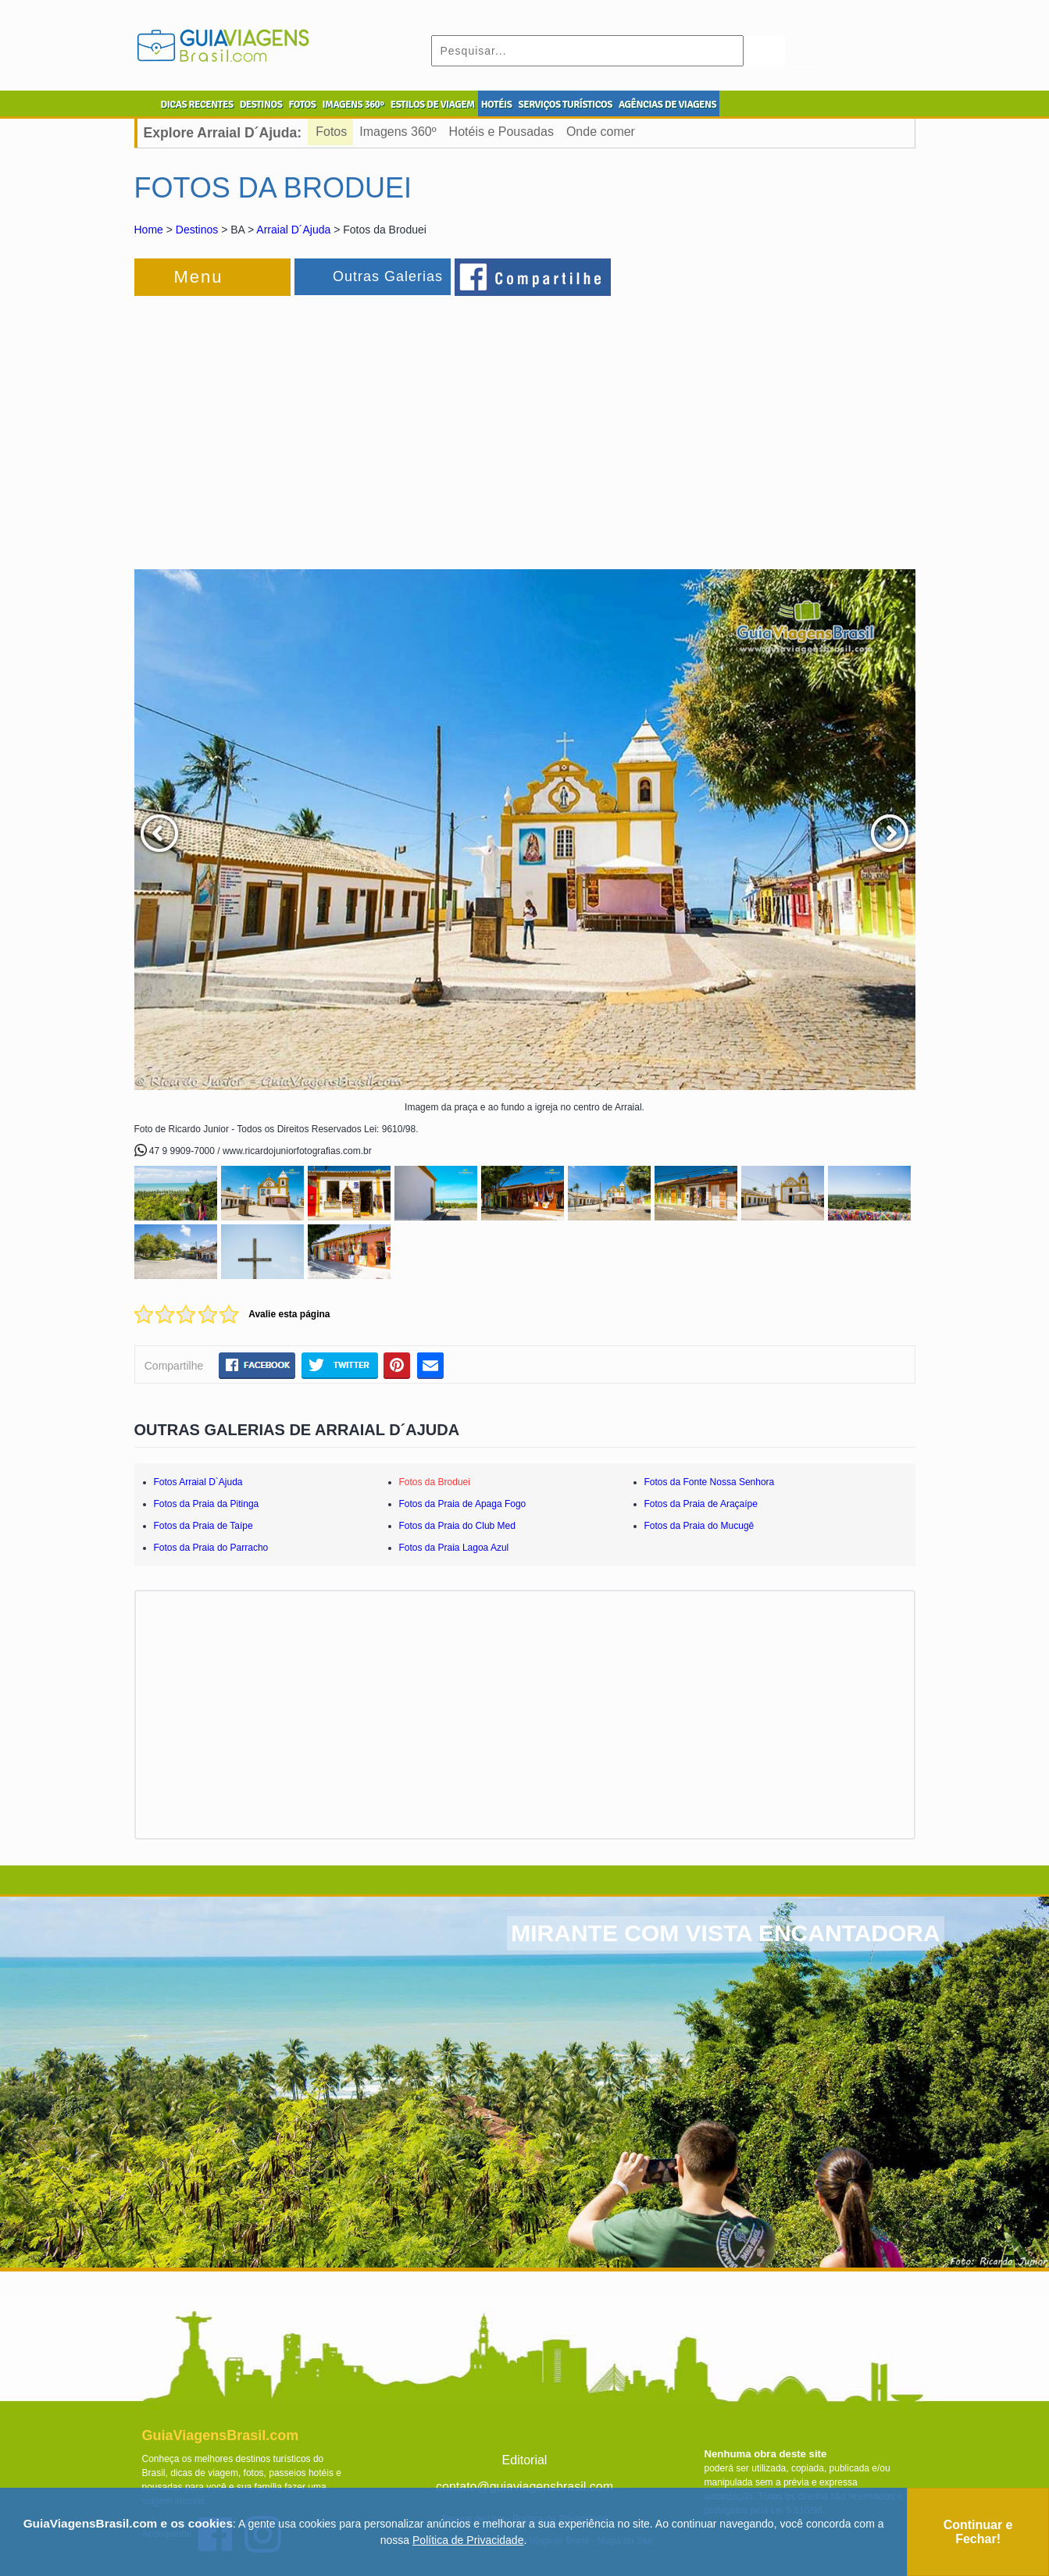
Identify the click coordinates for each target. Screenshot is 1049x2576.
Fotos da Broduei (434, 1482)
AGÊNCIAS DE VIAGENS (667, 104)
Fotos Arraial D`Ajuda (198, 1482)
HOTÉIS (496, 104)
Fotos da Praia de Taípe (203, 1525)
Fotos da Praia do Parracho (211, 1547)
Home (148, 229)
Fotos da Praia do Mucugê (699, 1525)
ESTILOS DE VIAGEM (433, 104)
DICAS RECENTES (197, 104)
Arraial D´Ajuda (293, 229)
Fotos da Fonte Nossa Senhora (709, 1482)
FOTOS (302, 104)
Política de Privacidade (467, 2540)
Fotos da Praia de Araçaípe (701, 1503)
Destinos (197, 229)
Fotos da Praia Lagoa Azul (454, 1547)
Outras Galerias (388, 276)
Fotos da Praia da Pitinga (206, 1503)
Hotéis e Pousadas (501, 131)
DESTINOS (261, 104)
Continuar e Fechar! (978, 2532)
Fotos (331, 131)
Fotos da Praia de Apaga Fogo (462, 1503)
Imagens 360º (397, 131)
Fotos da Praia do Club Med (457, 1525)
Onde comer (600, 131)
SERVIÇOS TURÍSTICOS (565, 104)
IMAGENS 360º (353, 104)
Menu (198, 277)
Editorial (525, 2460)
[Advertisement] (304, 424)
